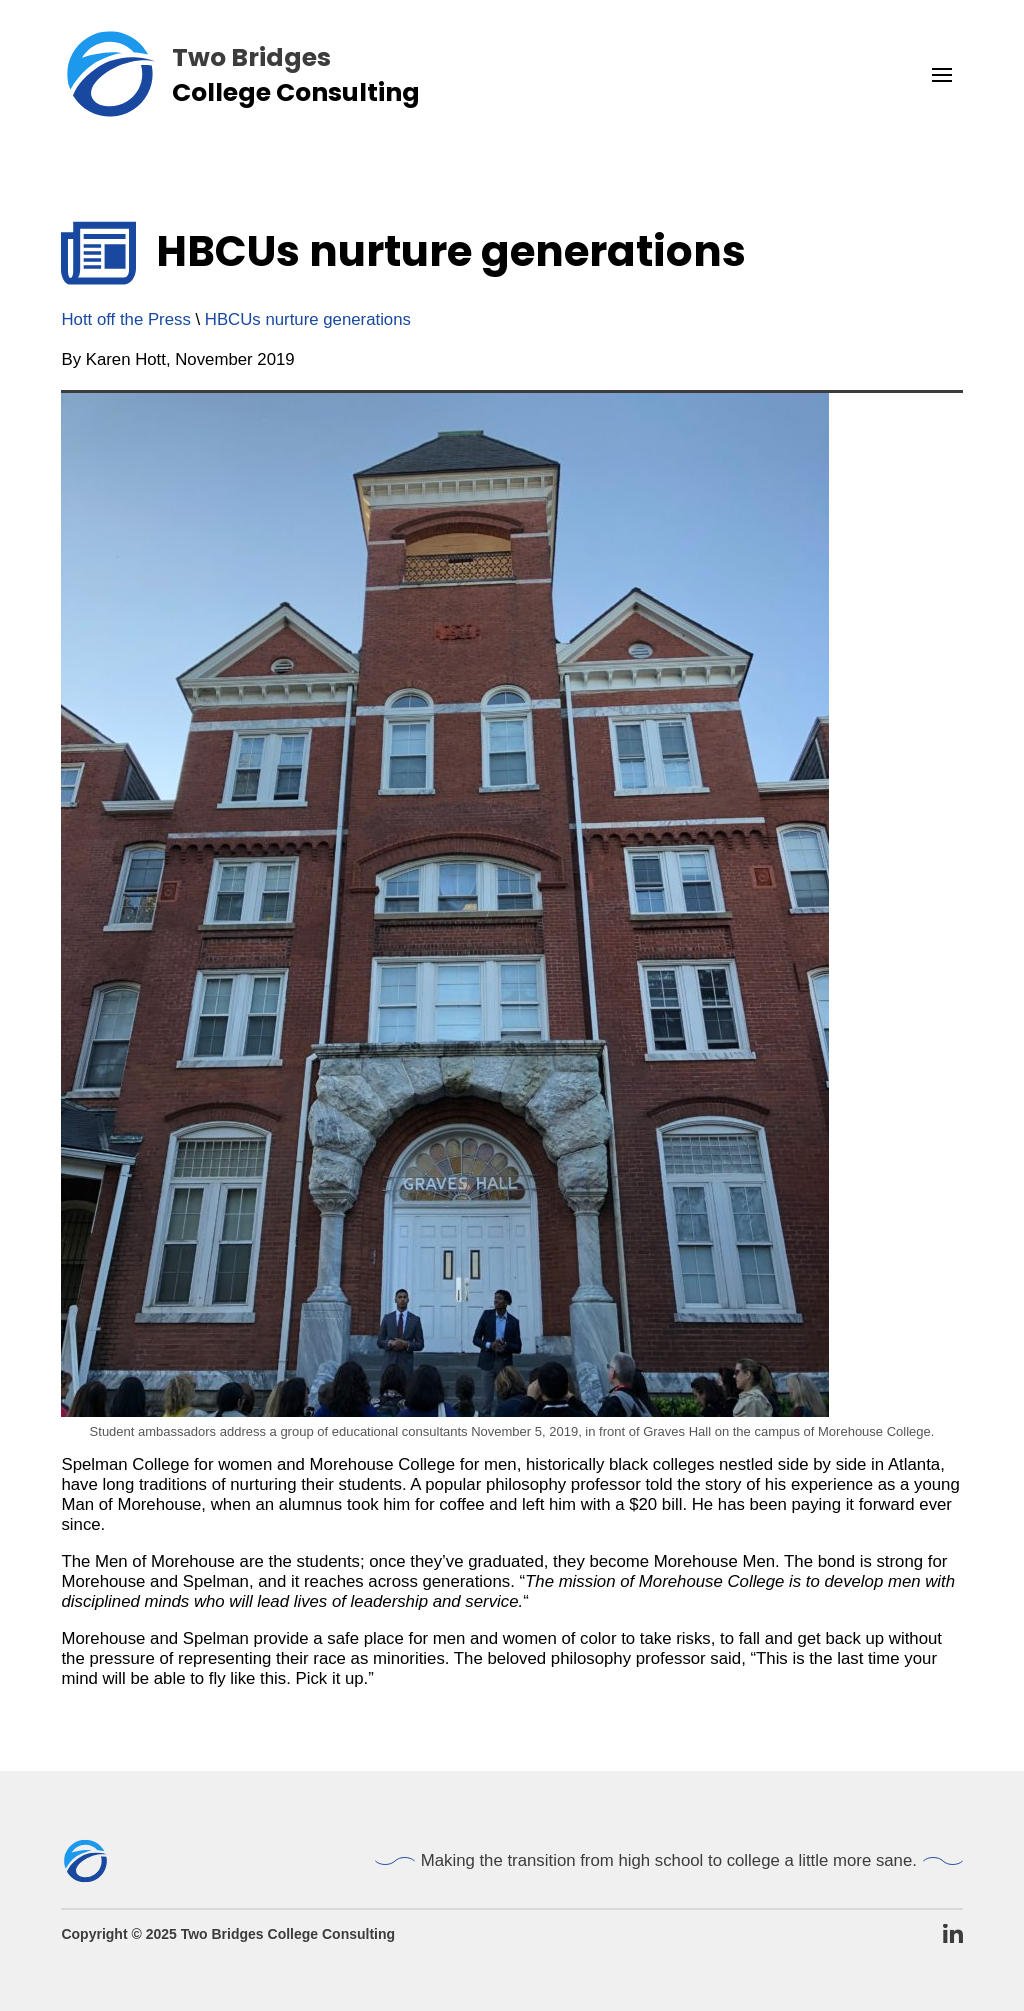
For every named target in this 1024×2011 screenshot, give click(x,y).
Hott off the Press (125, 319)
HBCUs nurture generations (308, 319)
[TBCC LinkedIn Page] (953, 1935)
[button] (942, 75)
